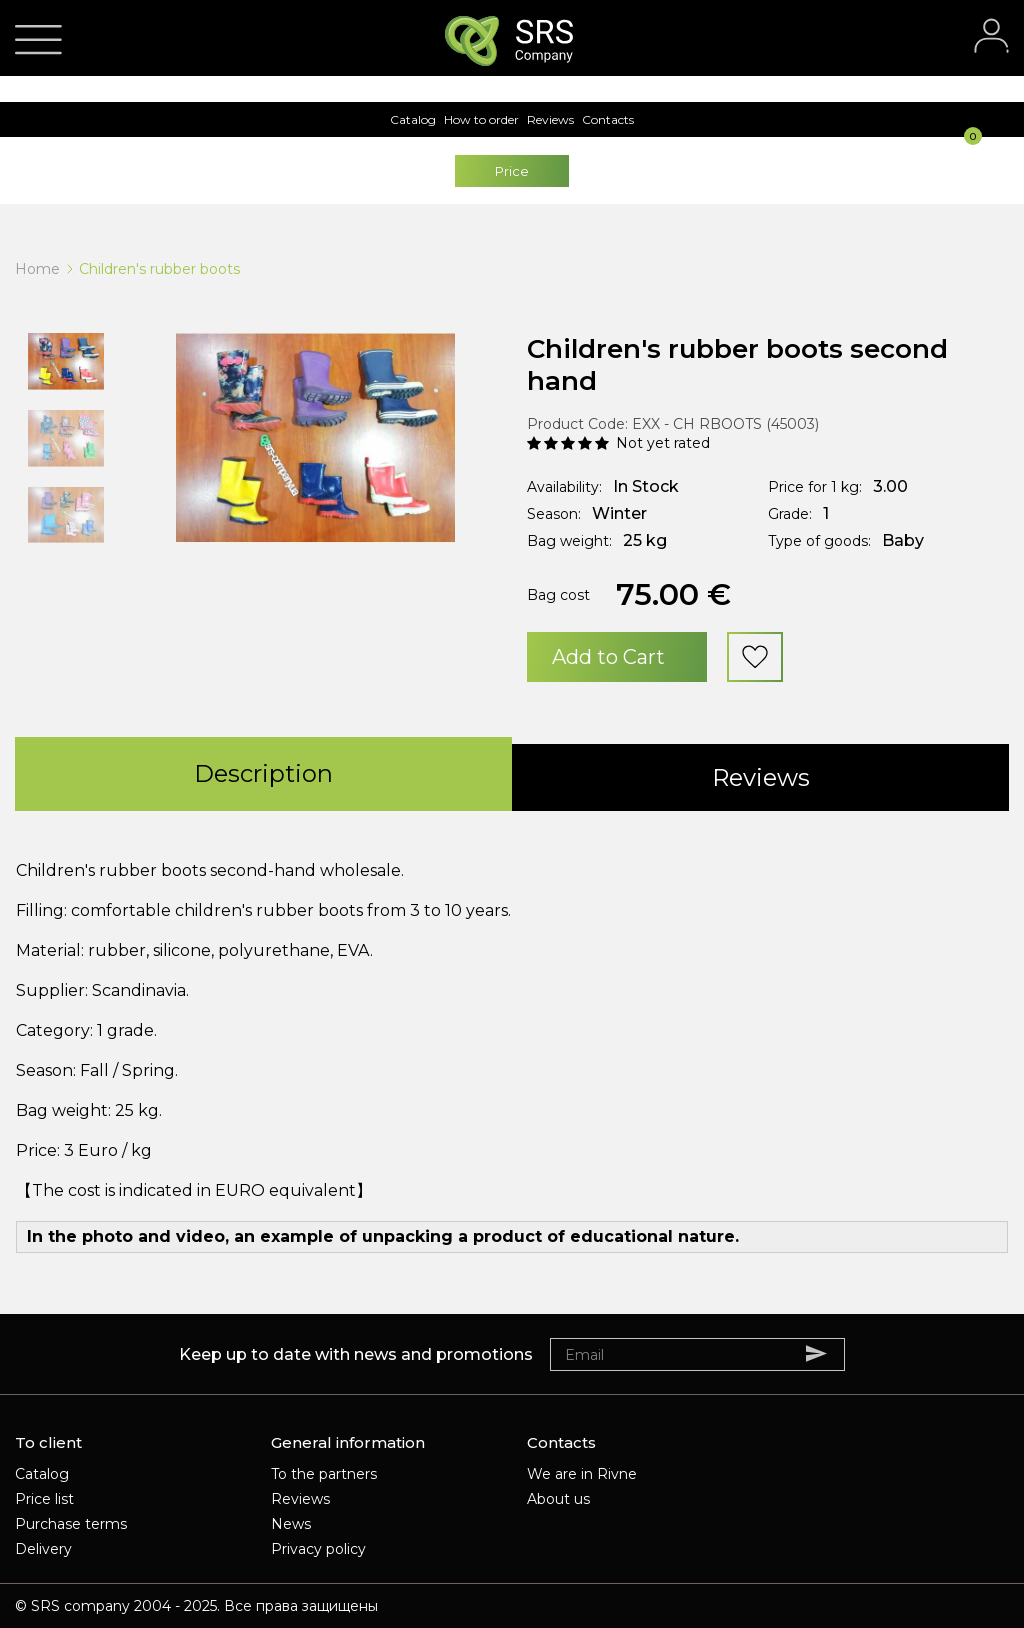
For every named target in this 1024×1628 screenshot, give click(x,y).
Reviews (300, 1499)
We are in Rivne (582, 1474)
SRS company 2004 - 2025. (125, 1606)
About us (558, 1499)
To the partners (324, 1474)
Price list (44, 1499)
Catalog (42, 1474)
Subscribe (826, 1353)
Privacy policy (318, 1549)
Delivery (43, 1549)
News (291, 1524)
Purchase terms (71, 1524)
